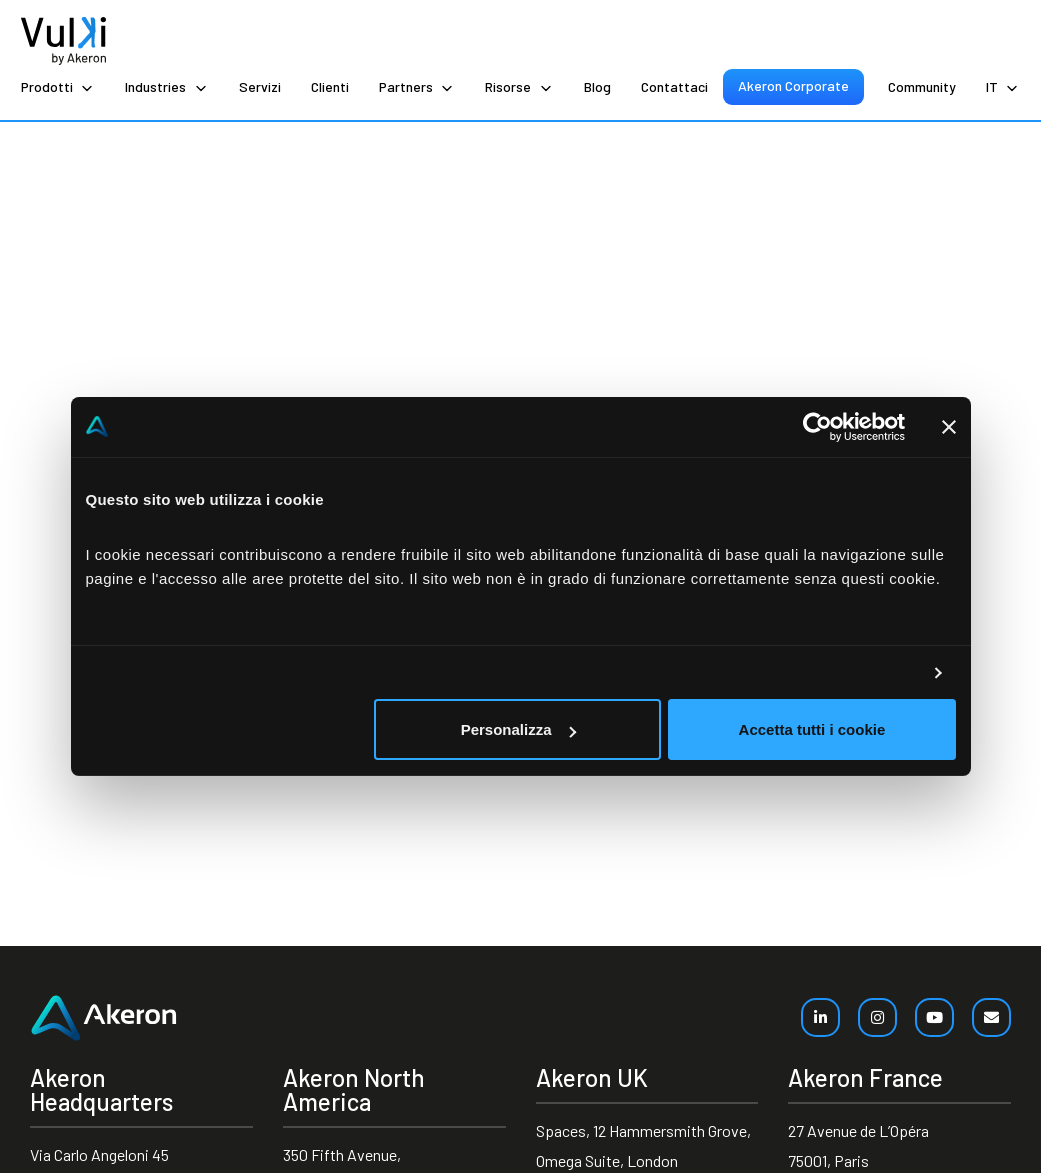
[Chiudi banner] (949, 427)
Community (922, 86)
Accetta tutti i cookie (812, 729)
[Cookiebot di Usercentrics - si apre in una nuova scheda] (817, 427)
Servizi (260, 86)
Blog (597, 86)
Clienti (330, 86)
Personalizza (518, 729)
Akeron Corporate (793, 85)
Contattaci (674, 86)
